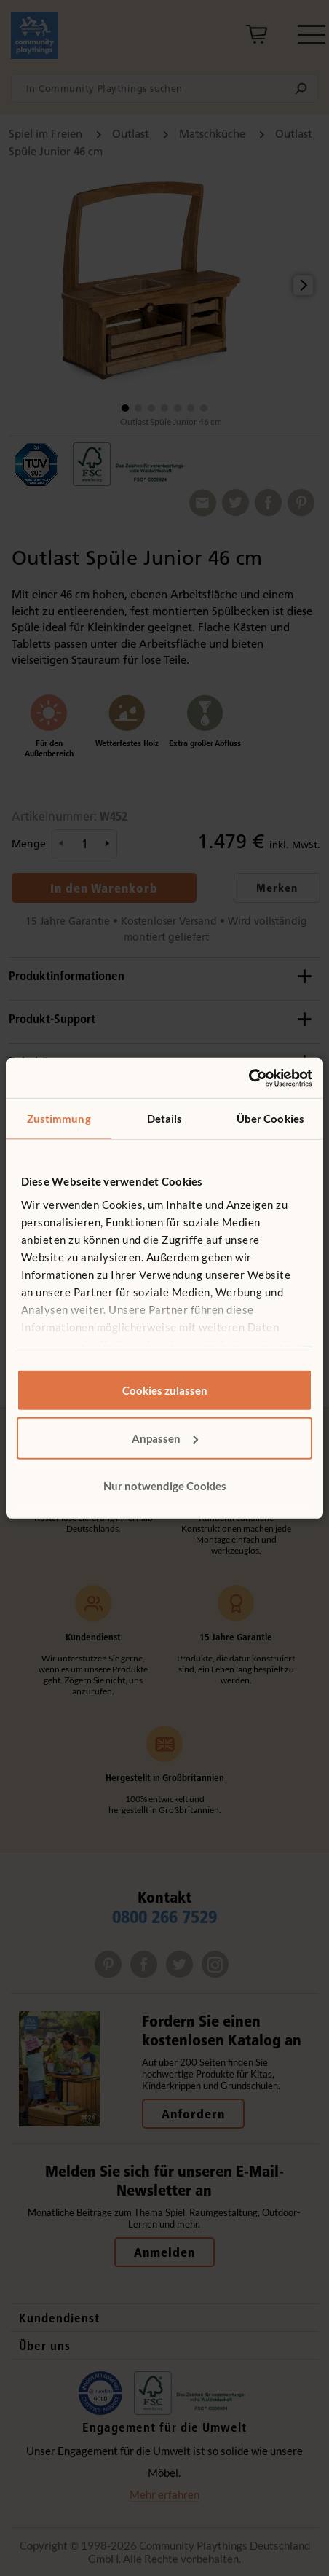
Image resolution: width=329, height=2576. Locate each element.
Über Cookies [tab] (270, 1118)
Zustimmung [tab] (59, 1118)
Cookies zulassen (164, 1390)
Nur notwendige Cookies (164, 1485)
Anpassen (165, 1437)
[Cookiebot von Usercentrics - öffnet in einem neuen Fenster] (248, 1077)
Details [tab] (165, 1118)
